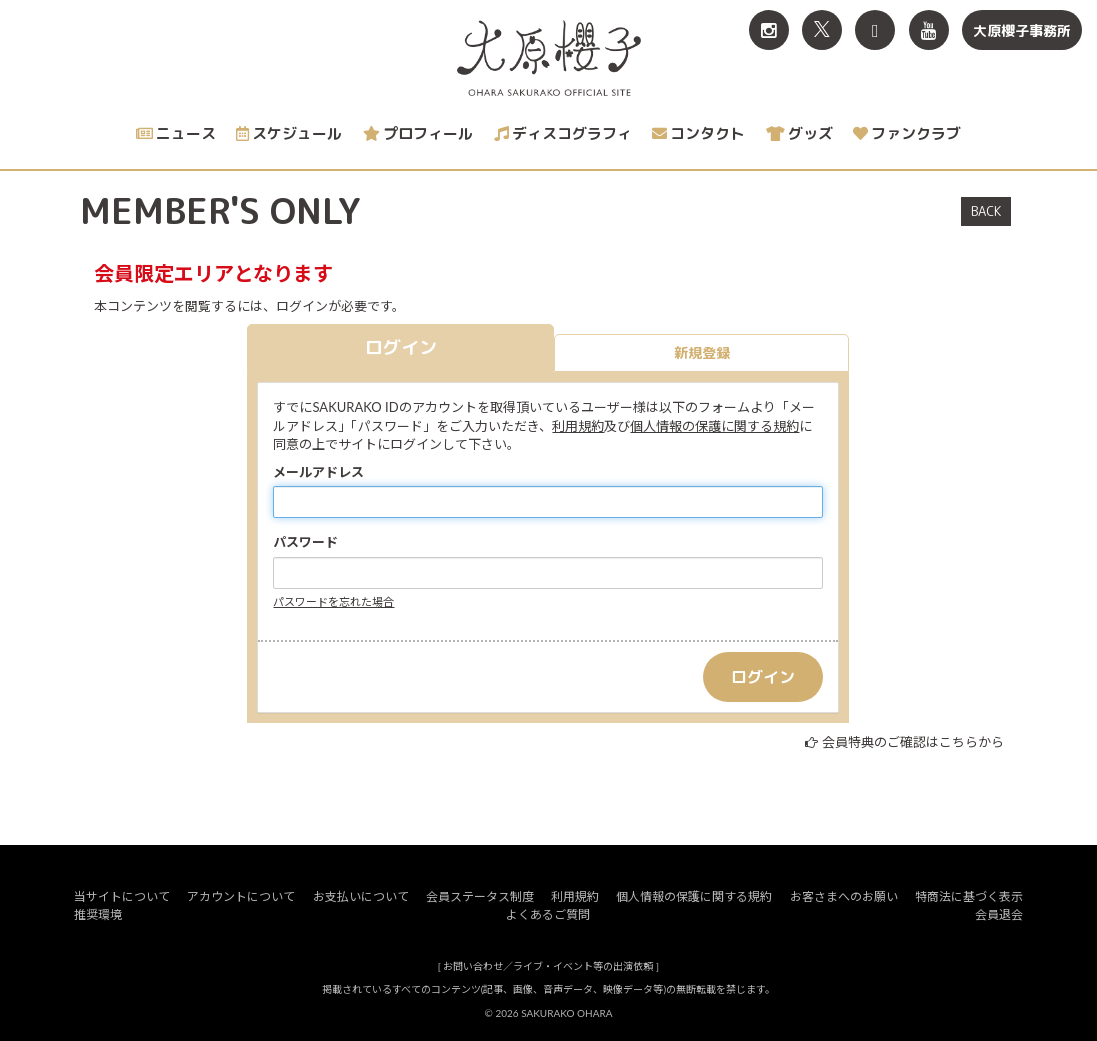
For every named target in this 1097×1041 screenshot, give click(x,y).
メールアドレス (318, 472)
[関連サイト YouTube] (929, 30)
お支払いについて (361, 896)
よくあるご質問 (548, 914)
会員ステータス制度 (480, 896)
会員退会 (999, 914)
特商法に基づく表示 (969, 896)
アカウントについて (241, 896)
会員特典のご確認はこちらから (913, 742)
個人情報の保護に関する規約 (714, 426)
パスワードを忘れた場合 (333, 601)
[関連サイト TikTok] (875, 30)
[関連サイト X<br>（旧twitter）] (822, 30)
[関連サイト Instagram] (769, 30)
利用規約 (578, 426)
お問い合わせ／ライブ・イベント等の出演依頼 (548, 966)
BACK (986, 211)
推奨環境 (98, 914)
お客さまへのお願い (844, 896)
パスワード (305, 542)
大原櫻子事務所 (1022, 30)
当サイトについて (122, 896)
